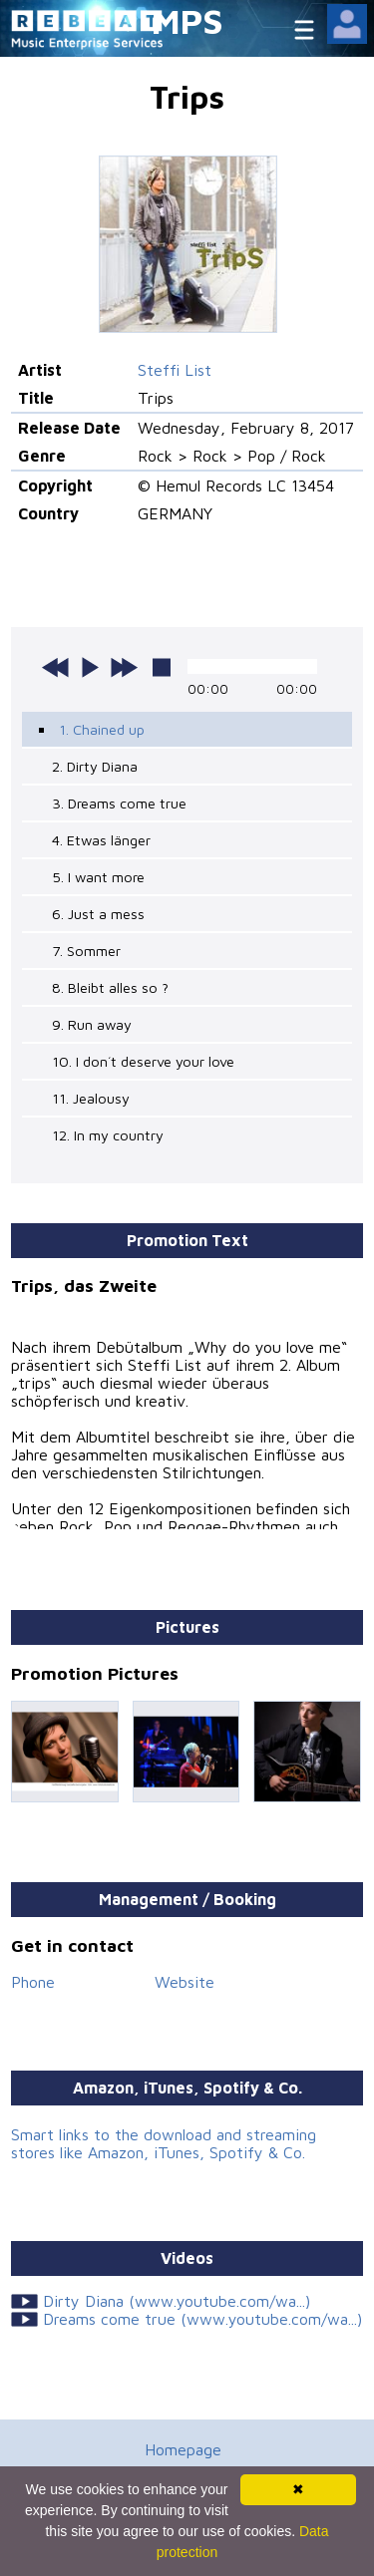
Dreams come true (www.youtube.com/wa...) (202, 2319)
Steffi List (174, 370)
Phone (33, 1982)
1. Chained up (102, 729)
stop (162, 667)
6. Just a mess (98, 913)
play (90, 667)
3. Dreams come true (119, 803)
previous (56, 667)
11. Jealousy (91, 1098)
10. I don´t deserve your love (143, 1061)
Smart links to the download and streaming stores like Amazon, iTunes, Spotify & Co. (163, 2143)
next (124, 667)
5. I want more (98, 876)
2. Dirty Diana (95, 766)
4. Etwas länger (101, 839)
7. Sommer (86, 950)
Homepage (183, 2449)
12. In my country (108, 1135)
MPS (187, 20)
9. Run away (92, 1024)
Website (184, 1982)
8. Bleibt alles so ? (110, 987)
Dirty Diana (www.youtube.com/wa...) (176, 2301)
